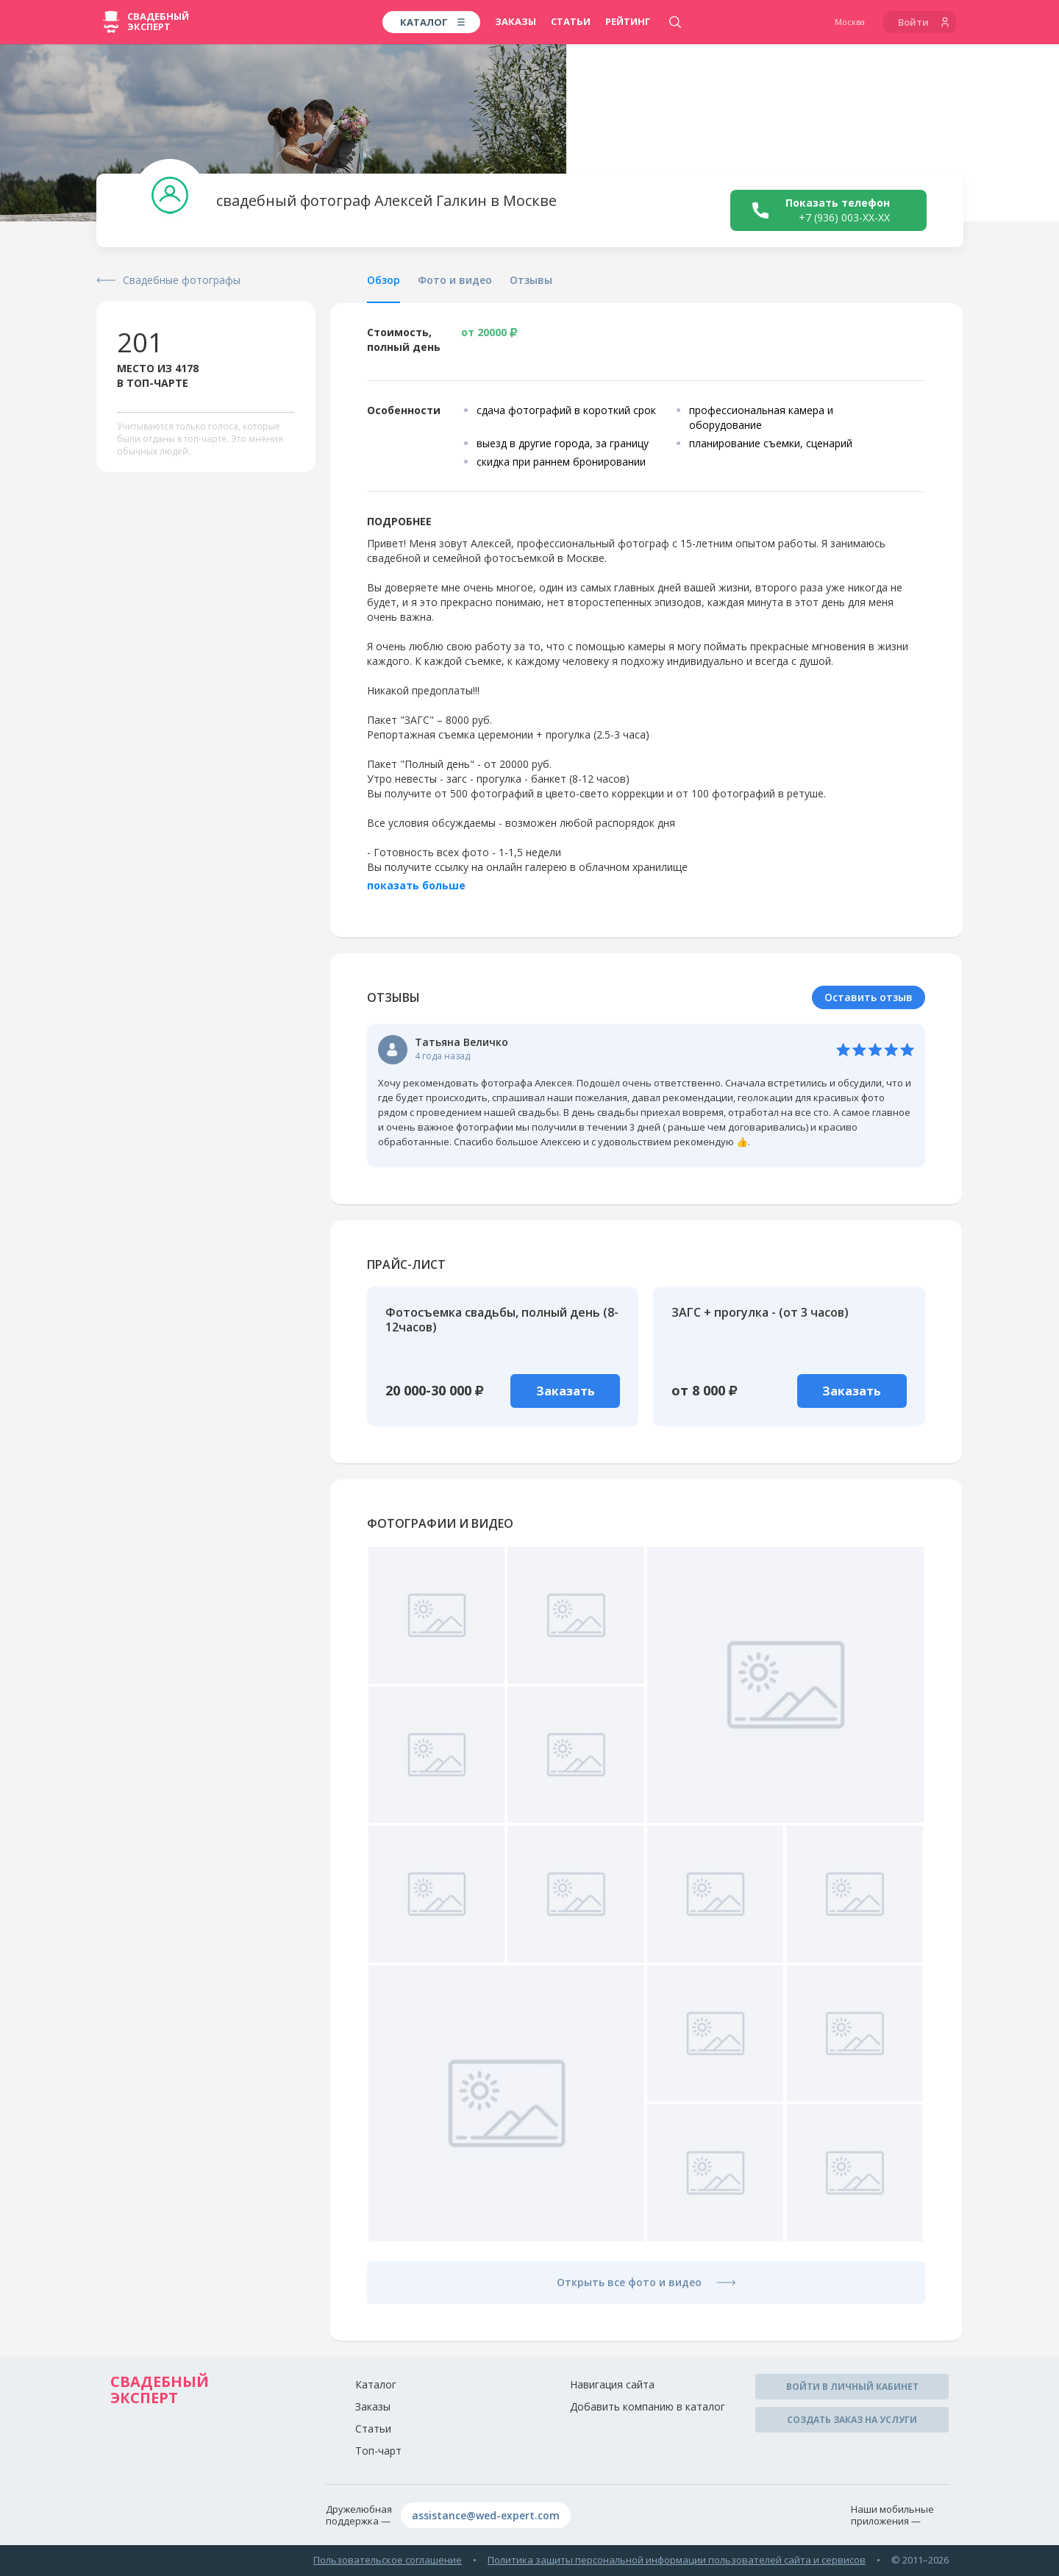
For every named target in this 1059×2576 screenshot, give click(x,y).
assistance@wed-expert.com (486, 2515)
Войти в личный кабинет (852, 2386)
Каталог (375, 2384)
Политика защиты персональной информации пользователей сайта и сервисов (677, 2559)
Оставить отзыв (868, 997)
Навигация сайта (612, 2384)
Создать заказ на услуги (852, 2419)
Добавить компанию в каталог (647, 2406)
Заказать (565, 1391)
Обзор (383, 280)
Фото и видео (455, 280)
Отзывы (531, 280)
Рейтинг (628, 21)
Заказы (515, 21)
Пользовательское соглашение (387, 2559)
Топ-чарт (378, 2451)
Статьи (571, 21)
